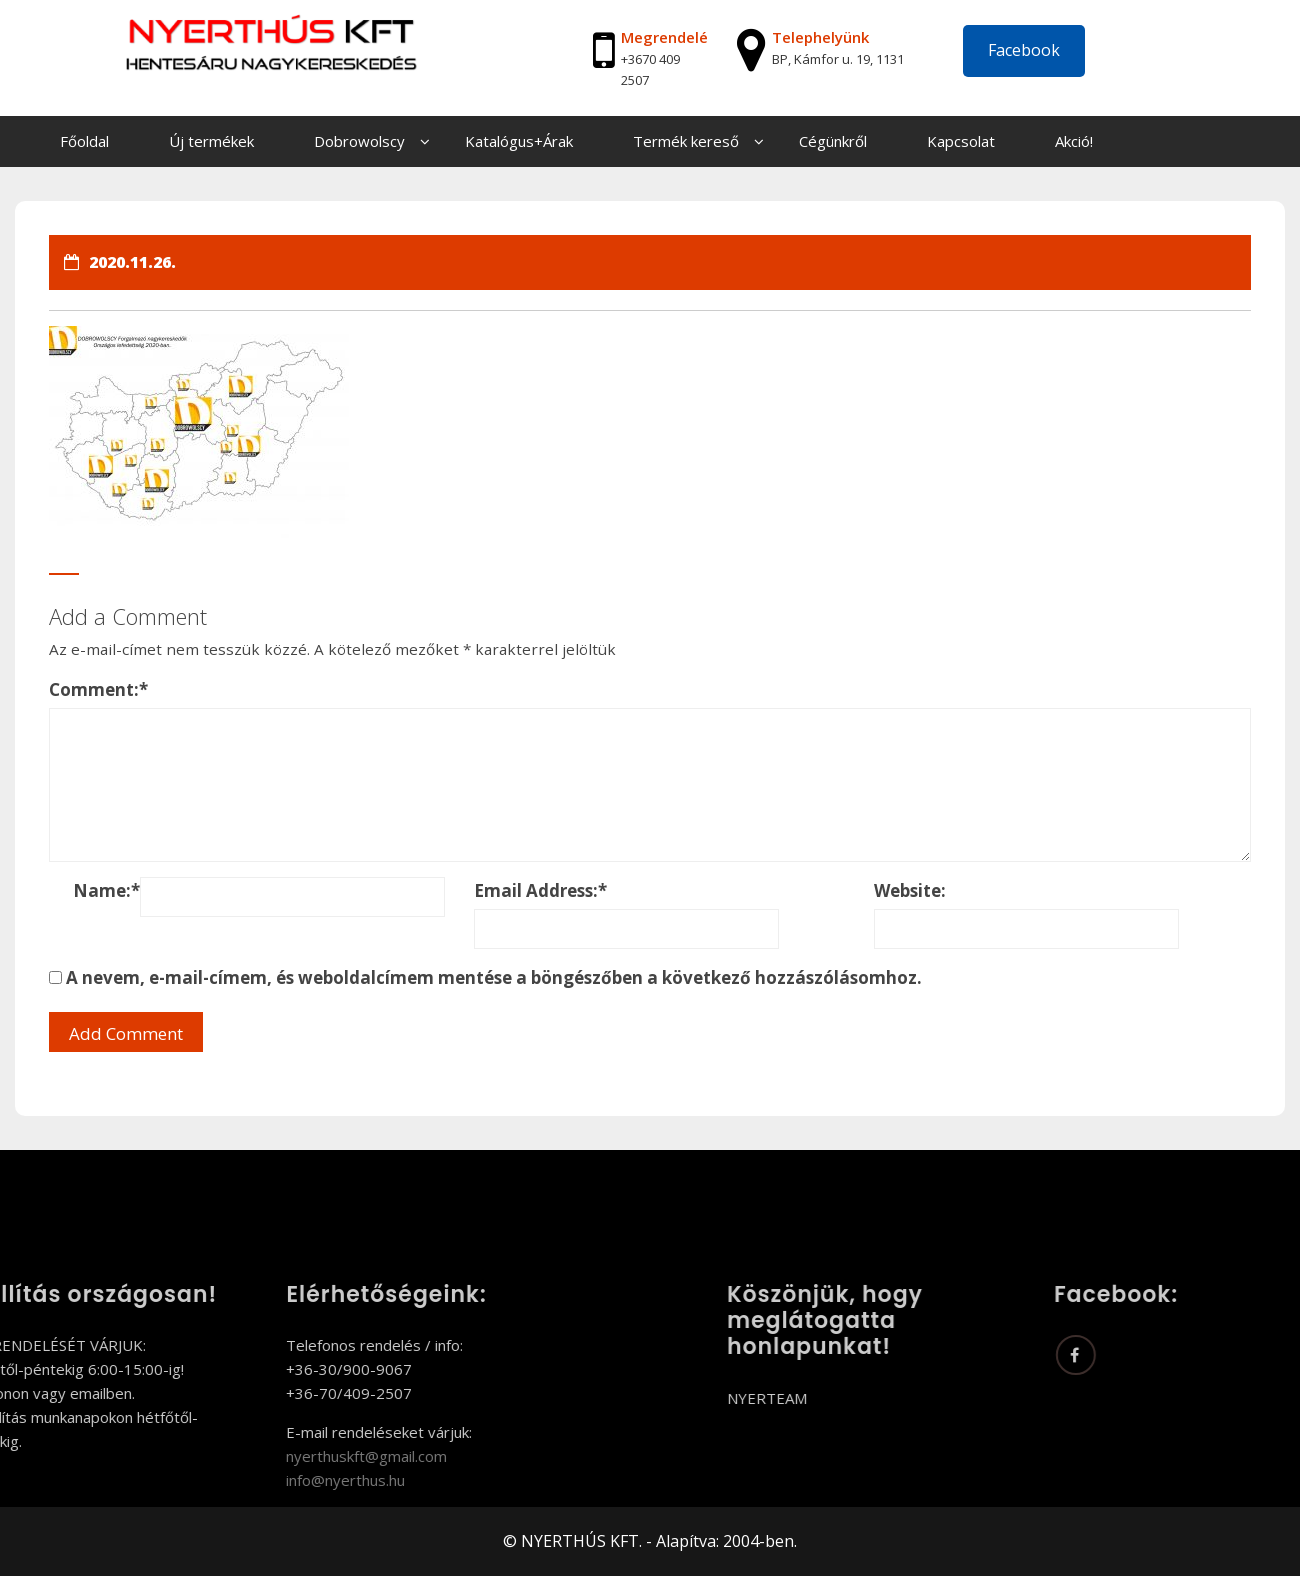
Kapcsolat (961, 141)
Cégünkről (833, 141)
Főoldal (84, 141)
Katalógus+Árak (519, 141)
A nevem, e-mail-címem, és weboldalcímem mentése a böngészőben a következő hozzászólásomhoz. (494, 977)
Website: (910, 890)
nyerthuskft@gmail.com (283, 1456)
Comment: (98, 689)
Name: (106, 890)
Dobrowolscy (359, 141)
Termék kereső (686, 141)
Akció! (1074, 141)
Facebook (1024, 50)
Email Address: (540, 890)
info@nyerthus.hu (262, 1480)
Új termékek (211, 141)
